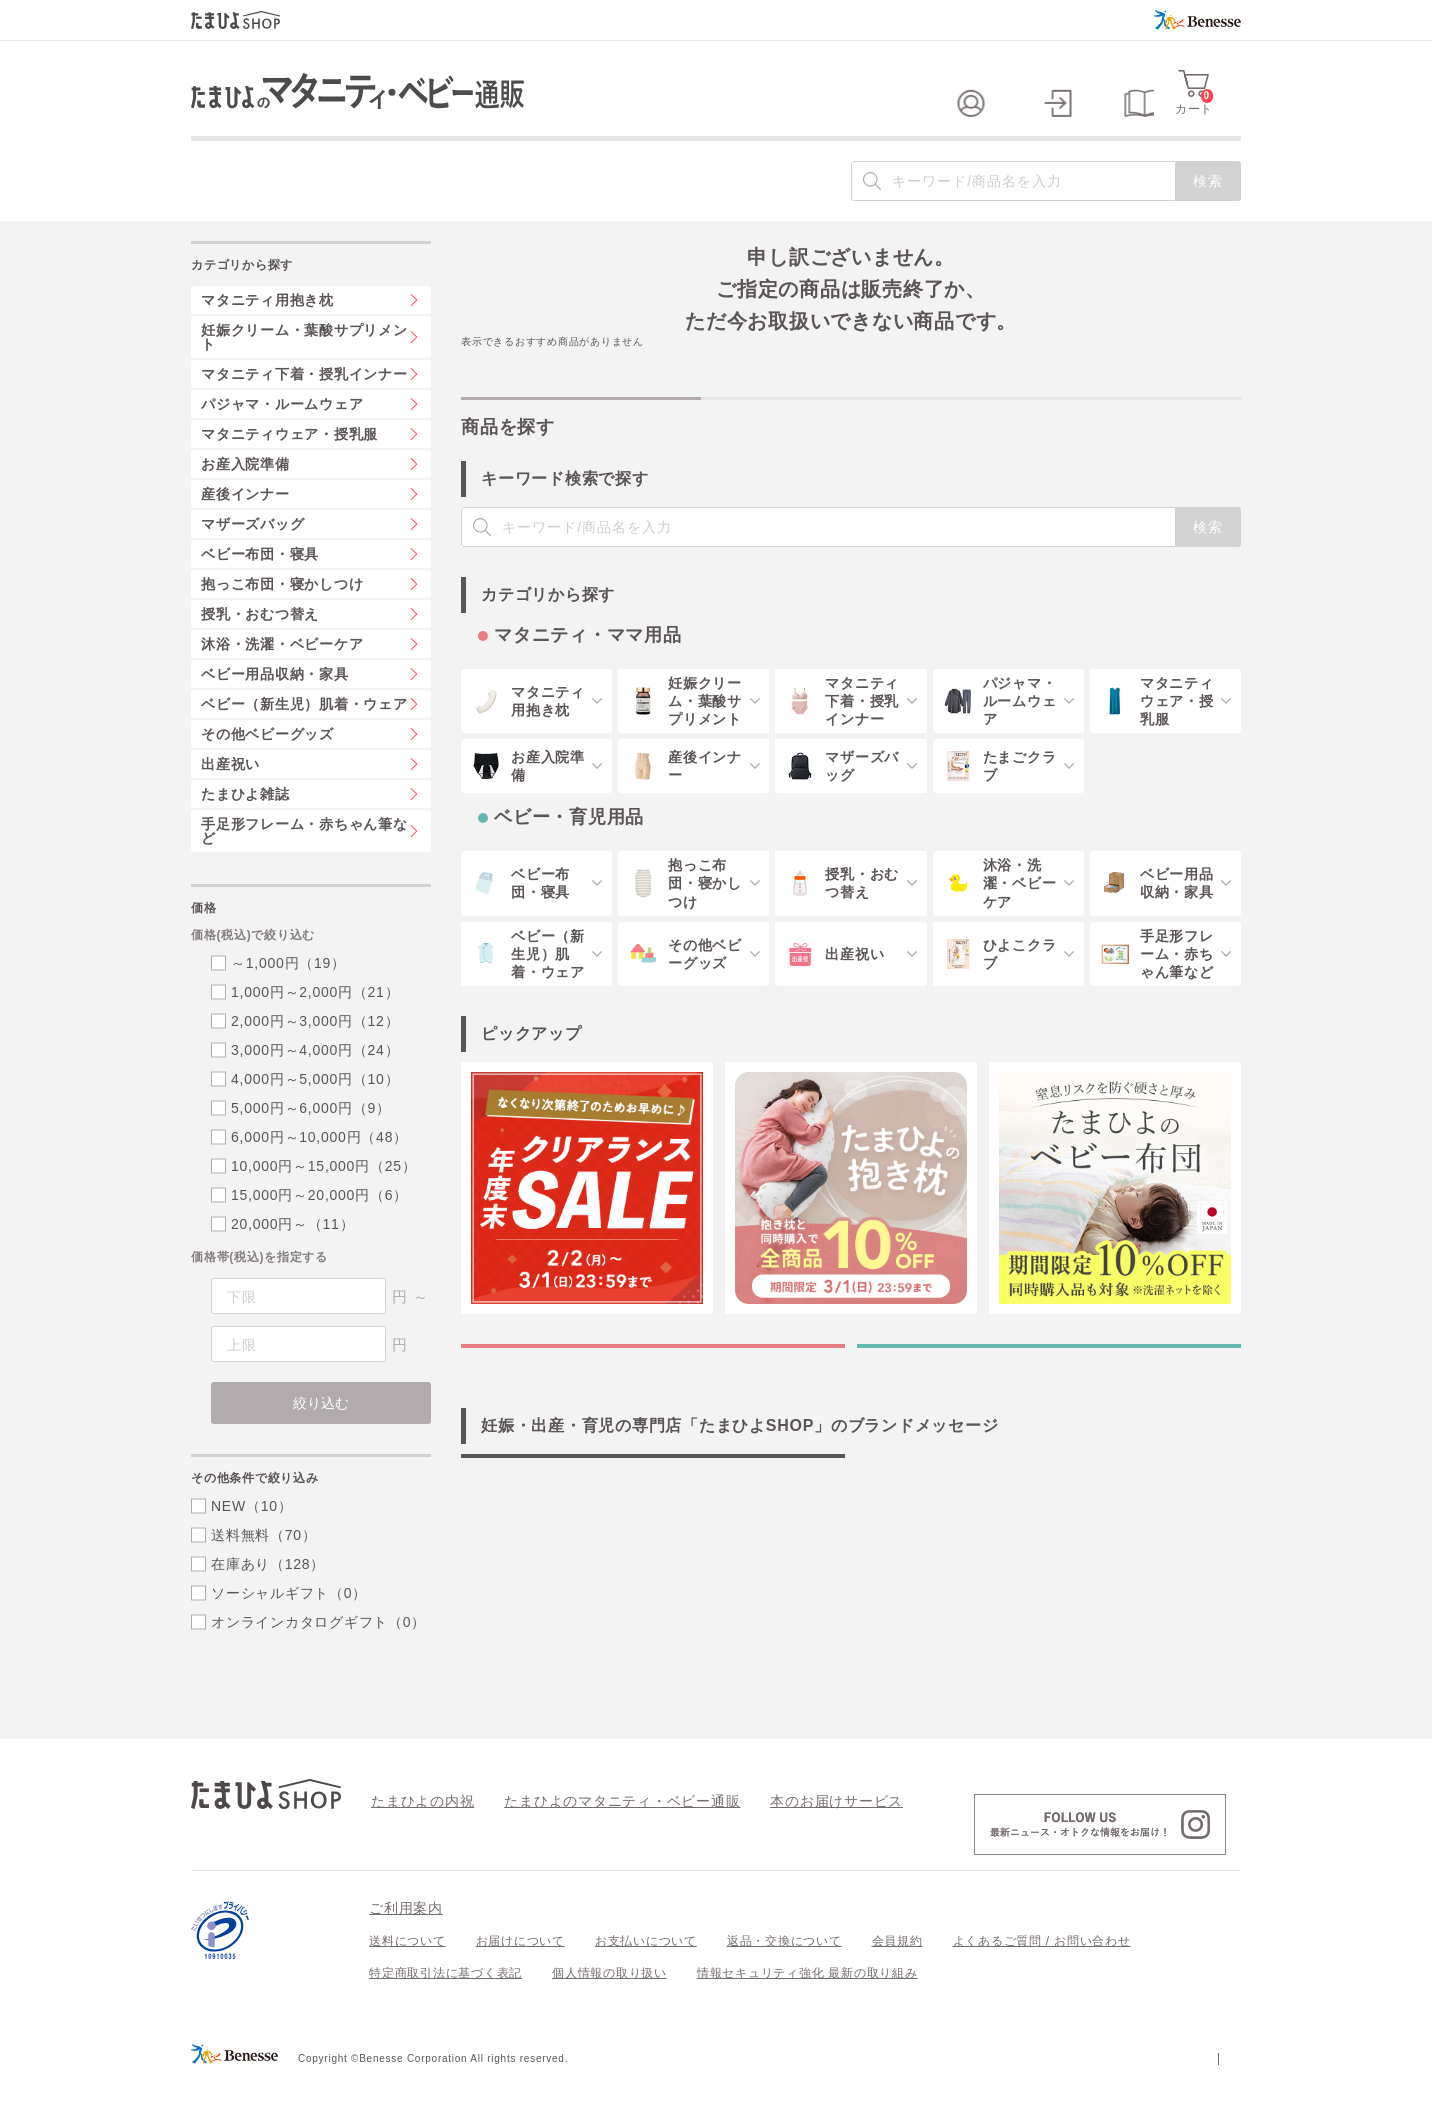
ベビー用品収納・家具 (275, 714)
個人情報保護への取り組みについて (1048, 2097)
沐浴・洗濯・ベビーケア (282, 684)
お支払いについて (646, 1981)
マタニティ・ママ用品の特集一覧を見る (653, 1406)
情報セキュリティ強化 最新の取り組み (807, 2013)
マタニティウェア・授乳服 (289, 474)
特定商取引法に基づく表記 (445, 2013)
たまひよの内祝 (415, 1840)
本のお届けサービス (781, 1840)
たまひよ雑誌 (245, 834)
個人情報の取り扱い (609, 2013)
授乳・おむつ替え (260, 654)
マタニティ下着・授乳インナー (304, 414)
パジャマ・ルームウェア (282, 444)
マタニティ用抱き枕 (267, 340)
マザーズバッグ (252, 564)
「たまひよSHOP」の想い (652, 1557)
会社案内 (1215, 2097)
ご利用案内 (406, 1948)
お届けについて (520, 1981)
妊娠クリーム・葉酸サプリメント (304, 377)
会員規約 (897, 1981)
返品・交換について (784, 1981)
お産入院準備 (245, 504)
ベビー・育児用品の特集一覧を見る (1049, 1406)
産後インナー (245, 534)
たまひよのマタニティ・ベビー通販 (592, 1840)
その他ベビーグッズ (267, 774)
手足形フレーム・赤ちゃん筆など (304, 871)
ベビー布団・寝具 (260, 594)
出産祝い (230, 804)
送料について (407, 1981)
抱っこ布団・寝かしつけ (282, 624)
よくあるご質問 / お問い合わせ (1042, 1981)
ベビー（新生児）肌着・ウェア (304, 744)
